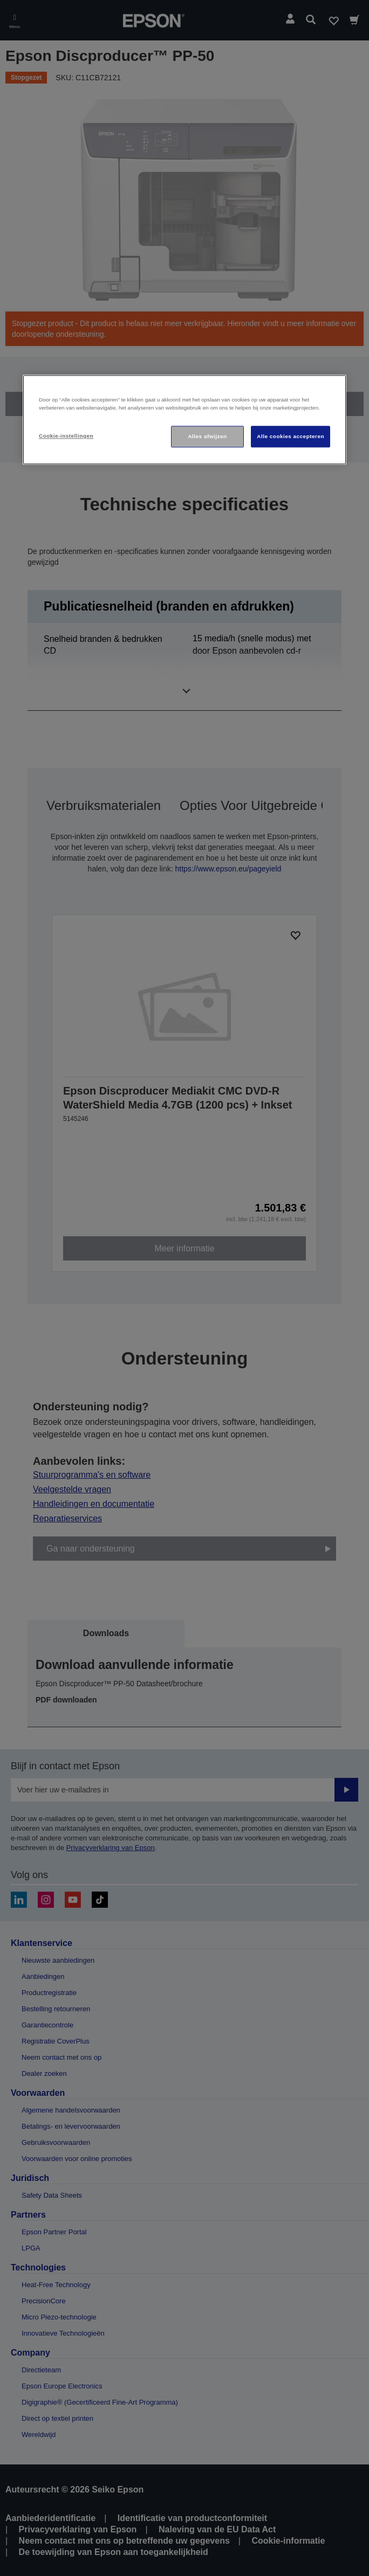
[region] (184, 420)
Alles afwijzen (207, 436)
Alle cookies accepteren (290, 436)
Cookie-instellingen (66, 436)
